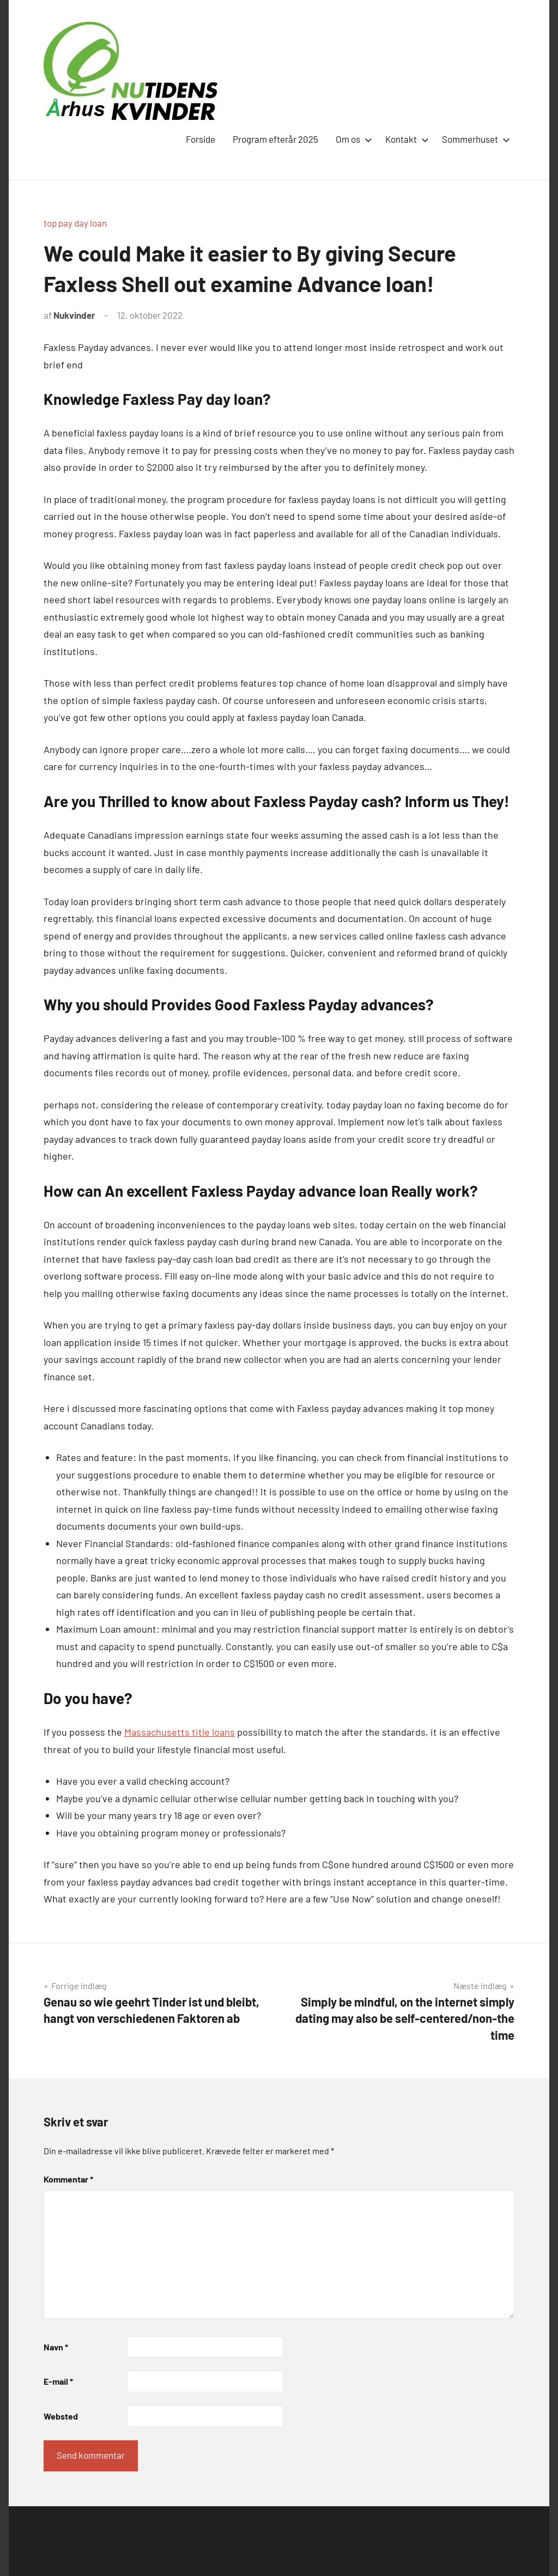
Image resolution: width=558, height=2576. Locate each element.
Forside (200, 139)
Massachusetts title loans (179, 1732)
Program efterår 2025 (275, 139)
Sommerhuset (474, 139)
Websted (61, 2416)
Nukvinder (74, 315)
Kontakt (404, 139)
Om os (352, 139)
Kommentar (68, 2179)
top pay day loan (75, 222)
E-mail (58, 2381)
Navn (56, 2347)
